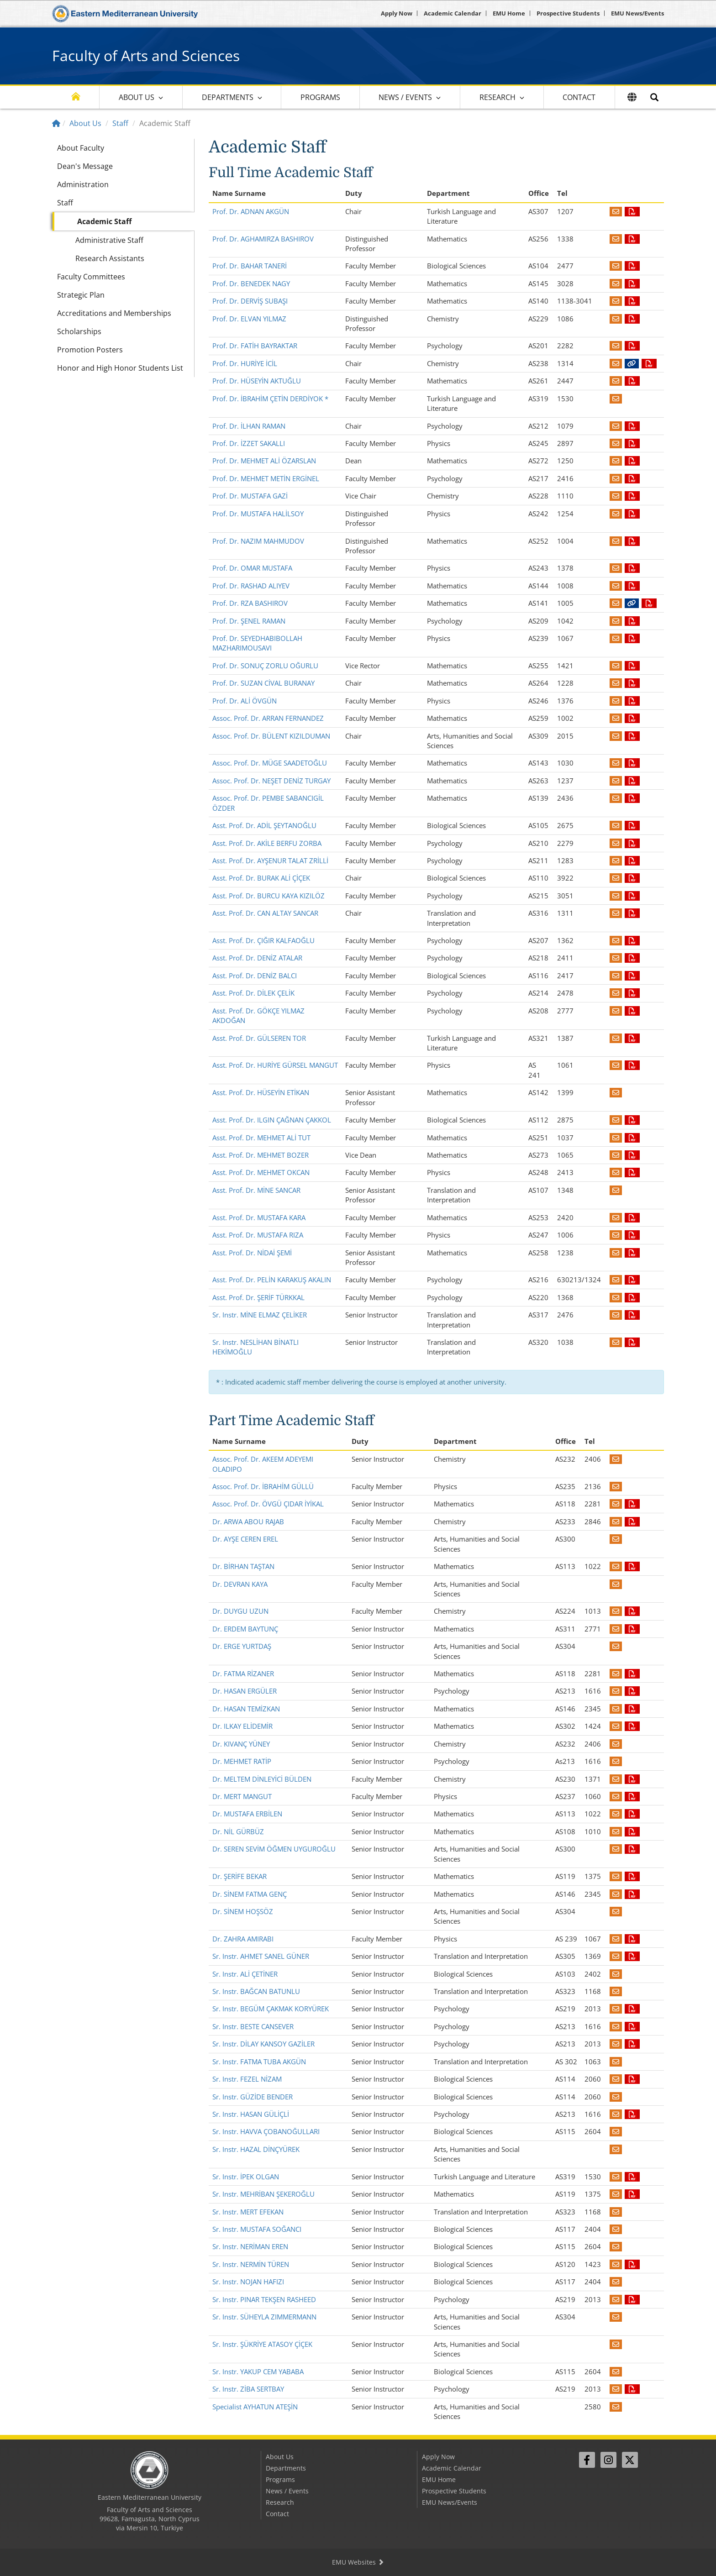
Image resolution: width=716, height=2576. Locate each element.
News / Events (405, 97)
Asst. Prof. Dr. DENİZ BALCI (254, 975)
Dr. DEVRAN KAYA (240, 1584)
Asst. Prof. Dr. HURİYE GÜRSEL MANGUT (275, 1065)
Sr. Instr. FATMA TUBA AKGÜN (259, 2061)
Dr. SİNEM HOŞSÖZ (242, 1911)
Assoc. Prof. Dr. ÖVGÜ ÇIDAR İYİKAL (268, 1503)
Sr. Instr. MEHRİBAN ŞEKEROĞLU (263, 2193)
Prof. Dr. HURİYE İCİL (244, 363)
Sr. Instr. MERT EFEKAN (248, 2211)
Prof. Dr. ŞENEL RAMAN (248, 620)
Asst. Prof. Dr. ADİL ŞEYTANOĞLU (264, 825)
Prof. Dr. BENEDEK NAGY (251, 283)
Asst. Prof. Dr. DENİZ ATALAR (257, 957)
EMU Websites (358, 2562)
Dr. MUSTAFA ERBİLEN (247, 1813)
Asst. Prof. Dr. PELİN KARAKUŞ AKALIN (271, 1279)
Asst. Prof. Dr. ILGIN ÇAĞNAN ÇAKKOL (271, 1119)
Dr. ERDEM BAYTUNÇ (245, 1628)
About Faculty (80, 148)
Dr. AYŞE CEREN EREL (245, 1538)
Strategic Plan (81, 295)
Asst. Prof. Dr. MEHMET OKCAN (261, 1172)
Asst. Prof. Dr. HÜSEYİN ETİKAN (260, 1092)
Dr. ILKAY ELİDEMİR (242, 1726)
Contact (579, 97)
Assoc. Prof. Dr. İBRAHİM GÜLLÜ (263, 1486)
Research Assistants (109, 258)
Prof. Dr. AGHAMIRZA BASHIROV (263, 238)
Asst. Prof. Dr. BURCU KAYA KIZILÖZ (268, 895)
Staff (120, 123)
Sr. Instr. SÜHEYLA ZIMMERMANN (264, 2316)
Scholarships (79, 331)
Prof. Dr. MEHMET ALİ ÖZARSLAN (264, 460)
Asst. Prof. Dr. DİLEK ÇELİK (253, 992)
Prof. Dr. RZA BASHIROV (250, 603)
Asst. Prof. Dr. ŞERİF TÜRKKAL (258, 1297)
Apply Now (396, 13)
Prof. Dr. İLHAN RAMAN (248, 425)
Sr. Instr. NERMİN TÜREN (250, 2264)
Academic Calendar (452, 13)
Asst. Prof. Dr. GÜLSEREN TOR (259, 1038)
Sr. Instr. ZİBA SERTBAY (248, 2388)
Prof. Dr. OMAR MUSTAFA (252, 567)
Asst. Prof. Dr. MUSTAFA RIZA (257, 1234)
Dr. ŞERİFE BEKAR (239, 1876)
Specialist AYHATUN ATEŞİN (255, 2406)
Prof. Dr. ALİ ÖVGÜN (244, 700)
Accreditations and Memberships (114, 313)
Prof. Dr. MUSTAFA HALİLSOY (258, 513)
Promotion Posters (90, 350)
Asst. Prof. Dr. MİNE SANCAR (256, 1190)
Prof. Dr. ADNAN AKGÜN (250, 211)
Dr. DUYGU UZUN (240, 1611)
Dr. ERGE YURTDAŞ (241, 1646)
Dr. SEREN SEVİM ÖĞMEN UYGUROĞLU (274, 1848)
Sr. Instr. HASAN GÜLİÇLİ (250, 2114)
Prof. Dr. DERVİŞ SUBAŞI (250, 300)
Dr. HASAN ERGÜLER (244, 1690)
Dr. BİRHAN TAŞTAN (243, 1566)
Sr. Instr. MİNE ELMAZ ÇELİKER (259, 1314)
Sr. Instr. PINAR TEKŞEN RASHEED (264, 2299)
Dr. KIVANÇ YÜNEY (241, 1743)
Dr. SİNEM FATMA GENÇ (249, 1894)
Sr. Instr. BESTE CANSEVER (253, 2026)
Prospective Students (568, 13)
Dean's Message (85, 166)
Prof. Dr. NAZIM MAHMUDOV (258, 541)
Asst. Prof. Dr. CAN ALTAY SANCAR (265, 913)
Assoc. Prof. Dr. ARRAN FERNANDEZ (268, 718)
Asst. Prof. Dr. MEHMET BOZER (260, 1154)
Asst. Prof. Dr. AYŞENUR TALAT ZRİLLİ (270, 860)
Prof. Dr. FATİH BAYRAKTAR (254, 345)
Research (497, 97)
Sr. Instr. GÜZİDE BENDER (252, 2096)
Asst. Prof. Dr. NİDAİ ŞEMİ (252, 1252)
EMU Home (509, 13)
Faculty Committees (91, 277)
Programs (320, 97)
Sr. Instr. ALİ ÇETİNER (245, 1973)
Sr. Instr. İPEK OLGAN (245, 2176)
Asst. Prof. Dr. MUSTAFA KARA (258, 1217)
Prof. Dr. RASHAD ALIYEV (251, 585)
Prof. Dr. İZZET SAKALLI (248, 443)
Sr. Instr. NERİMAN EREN (250, 2246)
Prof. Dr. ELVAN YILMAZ (249, 318)
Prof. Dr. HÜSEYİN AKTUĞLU (256, 380)
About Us (136, 97)
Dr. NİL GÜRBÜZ (238, 1831)
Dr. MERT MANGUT (242, 1796)
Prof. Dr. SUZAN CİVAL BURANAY (263, 682)
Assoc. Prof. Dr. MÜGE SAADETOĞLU (269, 762)
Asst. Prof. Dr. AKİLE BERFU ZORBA (266, 843)
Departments (227, 97)
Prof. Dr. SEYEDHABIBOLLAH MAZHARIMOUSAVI (257, 643)
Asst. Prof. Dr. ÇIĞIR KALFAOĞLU (263, 940)
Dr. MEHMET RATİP (241, 1761)
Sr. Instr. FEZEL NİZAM (247, 2078)
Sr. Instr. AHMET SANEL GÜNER (260, 1956)
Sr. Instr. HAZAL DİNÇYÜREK (256, 2149)
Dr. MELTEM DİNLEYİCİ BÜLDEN (261, 1779)
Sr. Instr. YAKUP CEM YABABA (258, 2371)
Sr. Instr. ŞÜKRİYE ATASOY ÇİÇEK (262, 2344)
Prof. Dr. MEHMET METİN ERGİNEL (265, 478)
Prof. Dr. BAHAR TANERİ (249, 265)
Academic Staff (104, 221)
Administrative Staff (109, 240)
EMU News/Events (637, 13)
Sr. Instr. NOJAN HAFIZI (248, 2281)
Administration (83, 184)
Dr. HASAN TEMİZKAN (246, 1708)
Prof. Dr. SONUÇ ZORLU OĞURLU (265, 665)
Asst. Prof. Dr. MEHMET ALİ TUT (261, 1137)
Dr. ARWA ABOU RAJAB (248, 1521)
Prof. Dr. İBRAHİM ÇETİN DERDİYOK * (270, 398)
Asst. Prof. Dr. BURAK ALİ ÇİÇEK (261, 877)
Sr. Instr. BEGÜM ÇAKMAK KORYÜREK (270, 2008)
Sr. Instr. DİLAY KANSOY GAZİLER (263, 2043)
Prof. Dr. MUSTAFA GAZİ (250, 495)
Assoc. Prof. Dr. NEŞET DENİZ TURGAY (271, 780)
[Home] (56, 123)
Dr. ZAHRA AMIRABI (243, 1938)
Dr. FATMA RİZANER (243, 1673)
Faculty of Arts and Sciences (146, 55)
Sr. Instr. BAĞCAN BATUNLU (256, 1991)
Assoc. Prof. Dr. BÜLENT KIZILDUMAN (271, 735)
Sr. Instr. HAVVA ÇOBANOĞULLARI (266, 2131)
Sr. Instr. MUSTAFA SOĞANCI (256, 2229)
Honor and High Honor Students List (120, 368)
